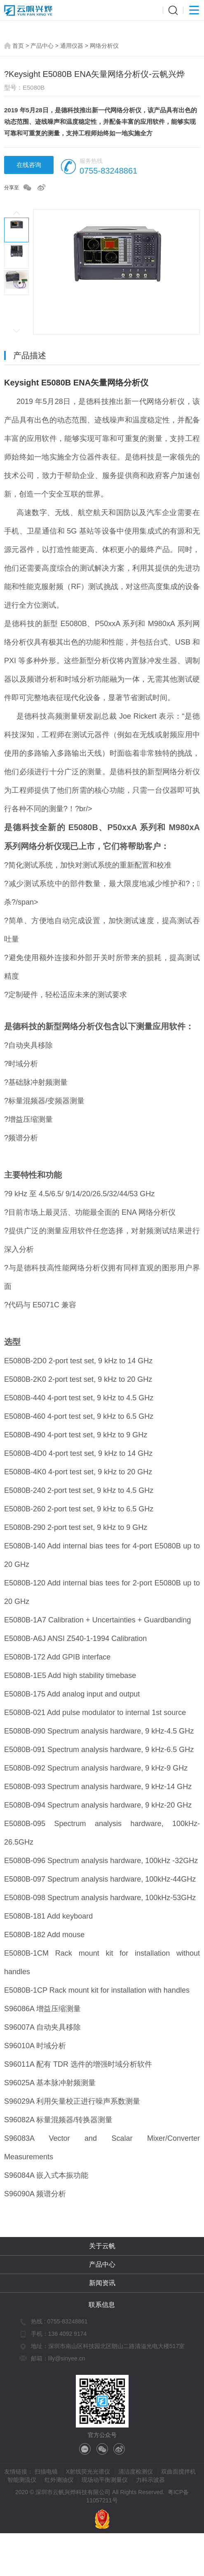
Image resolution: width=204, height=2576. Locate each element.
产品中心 (42, 45)
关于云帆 (102, 2245)
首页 (18, 45)
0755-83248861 (108, 170)
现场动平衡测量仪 (105, 2479)
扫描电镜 (46, 2471)
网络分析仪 (104, 45)
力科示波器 (150, 2479)
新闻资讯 (102, 2282)
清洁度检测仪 (135, 2471)
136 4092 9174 (67, 2333)
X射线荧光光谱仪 (88, 2471)
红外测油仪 (59, 2479)
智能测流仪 (21, 2479)
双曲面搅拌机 (178, 2471)
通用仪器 (71, 45)
